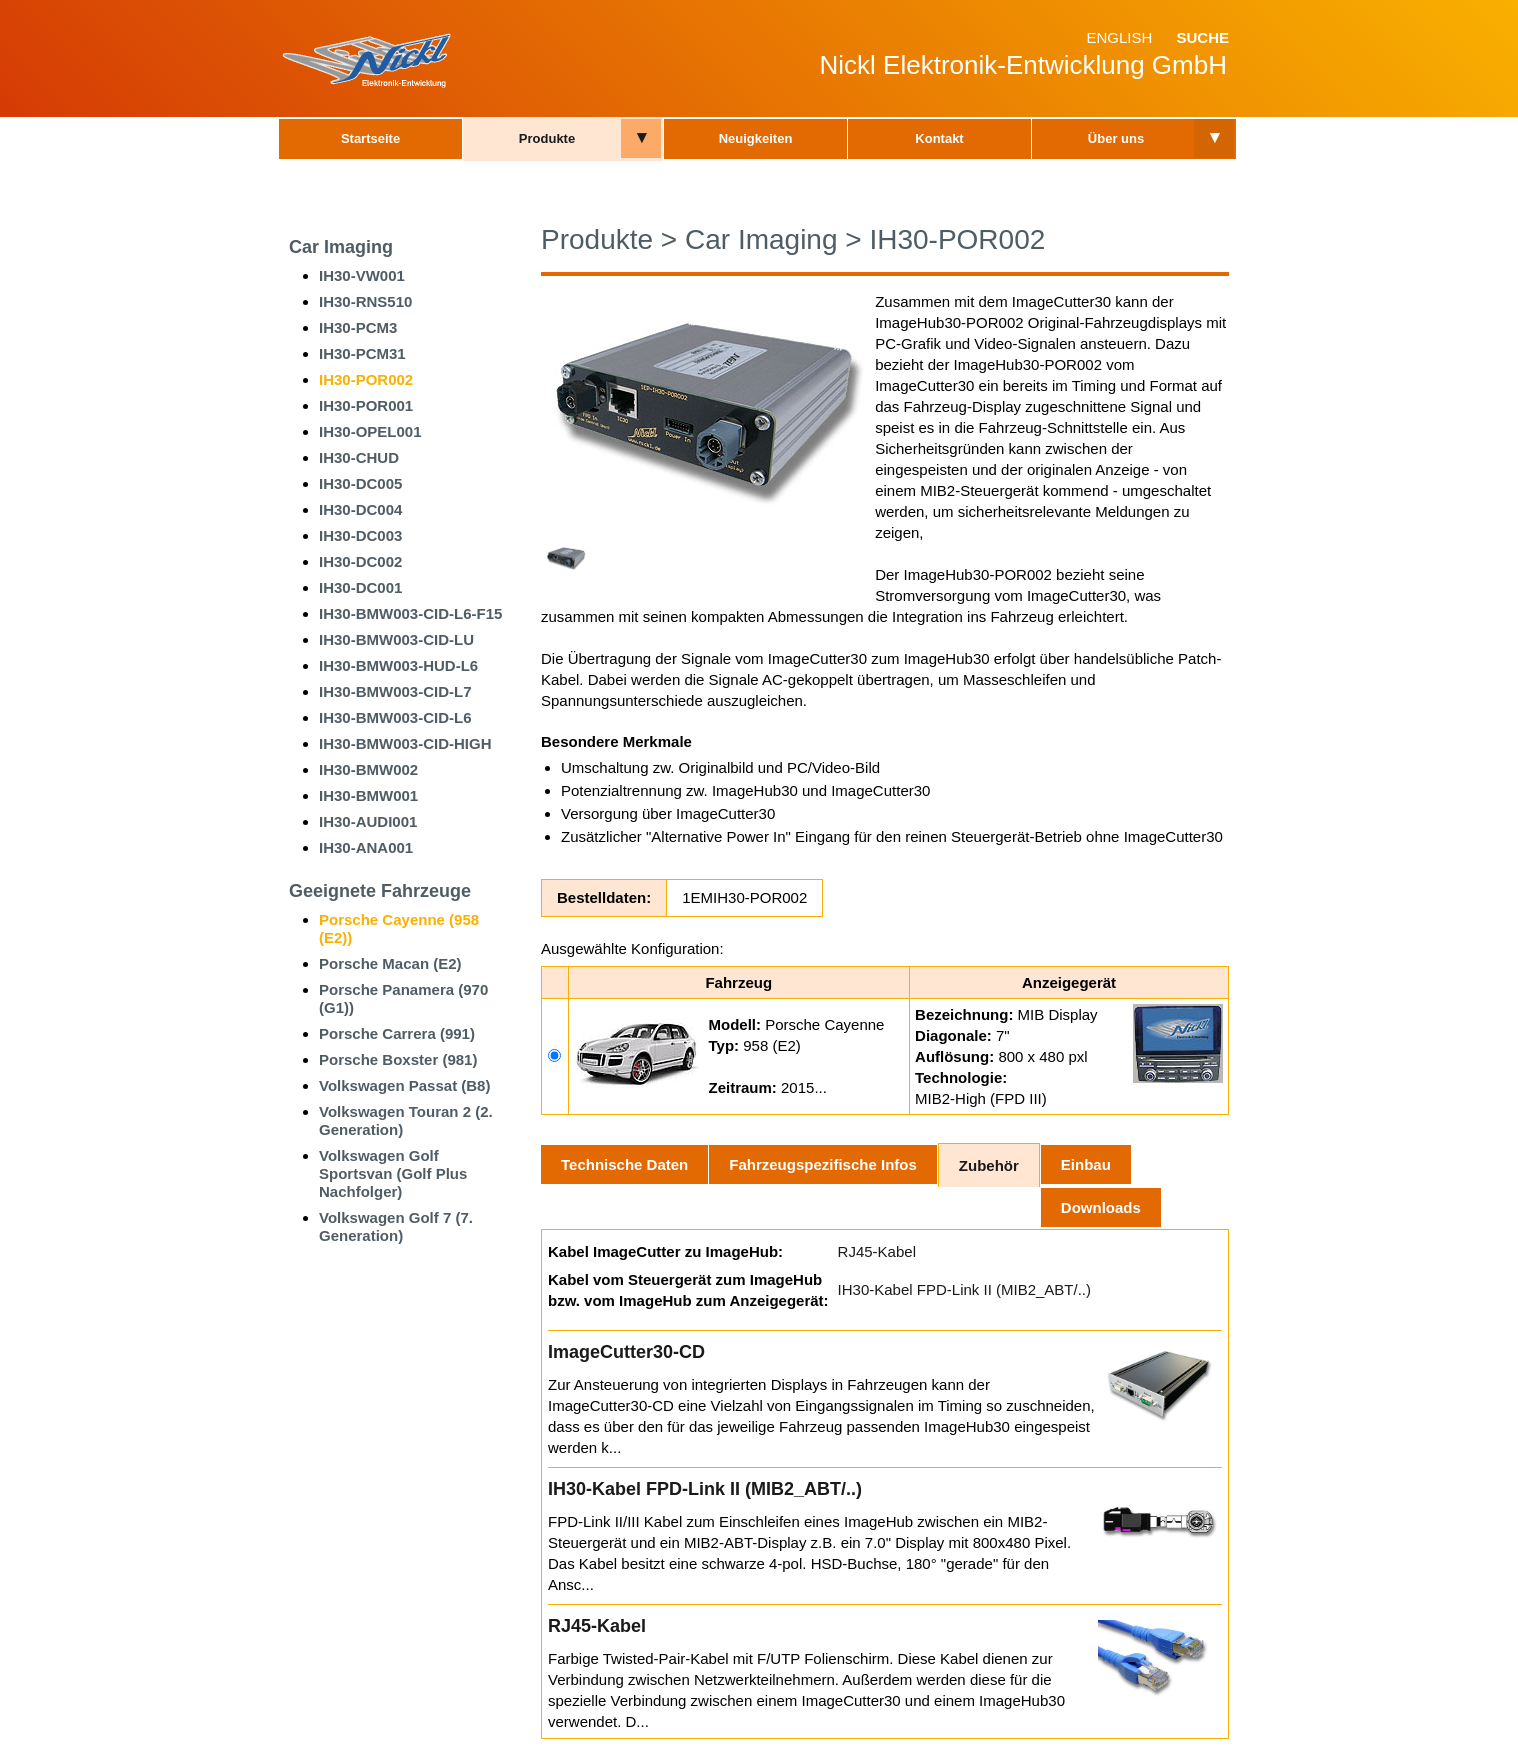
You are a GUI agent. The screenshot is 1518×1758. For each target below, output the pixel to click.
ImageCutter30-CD (626, 1352)
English (1119, 37)
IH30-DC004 (360, 509)
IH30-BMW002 (368, 769)
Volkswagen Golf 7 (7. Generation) (396, 1226)
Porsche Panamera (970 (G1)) (403, 998)
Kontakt (939, 138)
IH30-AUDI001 (368, 821)
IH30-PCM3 (358, 327)
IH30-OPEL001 (370, 431)
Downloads (1101, 1207)
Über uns (1116, 138)
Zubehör (989, 1165)
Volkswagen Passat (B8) (404, 1085)
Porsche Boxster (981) (398, 1059)
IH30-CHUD (359, 457)
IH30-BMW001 (368, 795)
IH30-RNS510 (365, 301)
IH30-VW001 (362, 275)
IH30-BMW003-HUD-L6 (398, 665)
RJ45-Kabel (877, 1251)
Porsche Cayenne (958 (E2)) (399, 928)
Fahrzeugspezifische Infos (823, 1164)
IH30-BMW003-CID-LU (396, 639)
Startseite (370, 138)
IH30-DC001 (360, 587)
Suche (1202, 37)
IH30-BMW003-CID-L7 (395, 691)
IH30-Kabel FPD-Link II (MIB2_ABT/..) (964, 1289)
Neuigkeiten (756, 138)
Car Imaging (341, 247)
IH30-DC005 (360, 483)
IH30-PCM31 (362, 353)
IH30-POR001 (366, 405)
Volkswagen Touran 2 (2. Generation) (406, 1120)
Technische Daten (624, 1164)
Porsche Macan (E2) (390, 963)
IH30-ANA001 (366, 847)
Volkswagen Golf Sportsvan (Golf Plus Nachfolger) (393, 1173)
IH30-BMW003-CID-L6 (395, 717)
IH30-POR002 (366, 379)
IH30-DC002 (360, 561)
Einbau (1086, 1164)
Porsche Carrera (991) (397, 1033)
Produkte (547, 138)
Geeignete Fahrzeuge (380, 891)
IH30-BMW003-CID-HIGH (405, 743)
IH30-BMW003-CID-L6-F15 (410, 613)
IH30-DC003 (360, 535)
